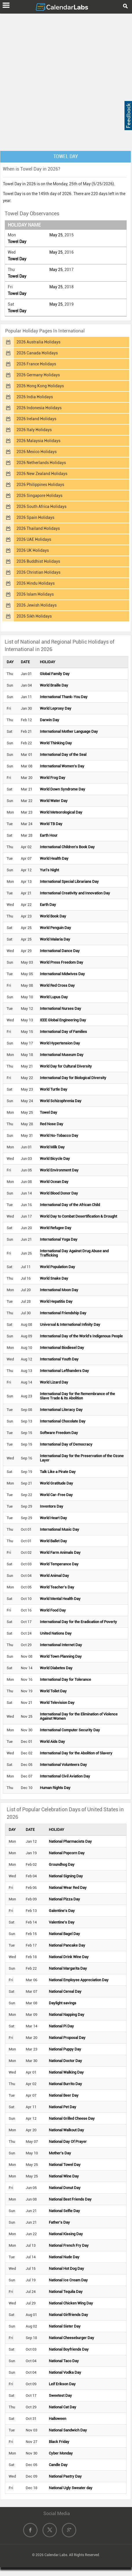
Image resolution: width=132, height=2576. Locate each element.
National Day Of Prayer (68, 2141)
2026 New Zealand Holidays (41, 473)
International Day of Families (63, 1031)
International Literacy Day (61, 1409)
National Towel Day (65, 2164)
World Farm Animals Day (60, 1552)
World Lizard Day (54, 1382)
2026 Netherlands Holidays (41, 462)
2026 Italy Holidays (34, 429)
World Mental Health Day (60, 1599)
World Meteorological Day (61, 812)
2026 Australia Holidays (38, 342)
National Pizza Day (64, 1899)
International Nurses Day (60, 1008)
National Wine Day (64, 2176)
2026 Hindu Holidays (35, 583)
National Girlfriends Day (68, 2315)
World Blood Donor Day (59, 1193)
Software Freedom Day (59, 1433)
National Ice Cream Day (68, 2280)
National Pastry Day (65, 2476)
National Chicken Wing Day (71, 2303)
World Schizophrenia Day (60, 1101)
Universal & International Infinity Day (70, 1324)
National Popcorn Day (67, 1853)
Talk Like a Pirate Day (58, 1472)
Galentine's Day (62, 1910)
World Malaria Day (55, 939)
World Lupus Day (54, 997)
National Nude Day (64, 2257)
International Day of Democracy (66, 1444)
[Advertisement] (66, 81)
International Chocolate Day (62, 1421)
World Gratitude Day (56, 1483)
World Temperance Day (59, 1564)
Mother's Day (60, 2153)
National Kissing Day (66, 2234)
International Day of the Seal (63, 754)
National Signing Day (66, 1876)
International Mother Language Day (69, 731)
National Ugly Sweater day (70, 2488)
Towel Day (17, 241)
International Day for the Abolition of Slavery (76, 1753)
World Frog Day (52, 777)
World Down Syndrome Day (62, 789)
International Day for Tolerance (65, 1679)
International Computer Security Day (70, 1730)
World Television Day (57, 1702)
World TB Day (51, 824)
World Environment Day (59, 1170)
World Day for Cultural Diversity (66, 1066)
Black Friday (59, 2441)
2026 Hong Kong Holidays (40, 386)
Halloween (57, 2418)
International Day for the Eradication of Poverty (78, 1622)
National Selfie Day (64, 2211)
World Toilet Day (53, 1691)
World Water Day (54, 801)
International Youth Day (59, 1359)
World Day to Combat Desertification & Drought (78, 1216)
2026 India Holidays (34, 397)
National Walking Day (66, 2072)
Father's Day (59, 2222)
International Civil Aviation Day (65, 1776)
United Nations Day (56, 1633)
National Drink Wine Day (69, 1957)
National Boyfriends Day (69, 2349)
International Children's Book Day (67, 847)
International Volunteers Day (63, 1764)
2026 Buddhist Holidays (38, 561)
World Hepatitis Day (56, 1301)
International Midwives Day (62, 974)
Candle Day (58, 2465)
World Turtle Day (53, 1089)
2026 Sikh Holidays (34, 616)
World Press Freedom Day (61, 962)
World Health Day (54, 858)
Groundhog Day (62, 1864)
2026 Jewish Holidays (36, 605)
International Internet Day (61, 1645)
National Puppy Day (65, 2049)
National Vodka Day (65, 2372)
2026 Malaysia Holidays (38, 440)
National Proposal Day (67, 2037)
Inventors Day (51, 1506)
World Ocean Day (54, 1181)
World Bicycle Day (55, 1158)
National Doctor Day (65, 2061)
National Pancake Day (67, 1945)
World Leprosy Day (55, 708)
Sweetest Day (60, 2395)
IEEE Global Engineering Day (63, 1020)
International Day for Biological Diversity (73, 1078)
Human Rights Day (55, 1788)
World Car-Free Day (56, 1495)
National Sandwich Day (68, 2430)
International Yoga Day (58, 1239)
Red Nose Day (51, 1124)
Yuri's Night (49, 870)
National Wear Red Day (68, 1887)
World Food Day (53, 1610)
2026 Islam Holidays (35, 594)
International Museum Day (61, 1055)
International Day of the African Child (70, 1205)
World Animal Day (54, 1575)
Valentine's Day (62, 1922)
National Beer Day (64, 2095)
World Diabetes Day (56, 1668)
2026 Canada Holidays (37, 353)
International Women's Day (62, 766)
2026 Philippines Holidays (40, 484)
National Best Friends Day (70, 2199)
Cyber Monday (61, 2453)
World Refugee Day (55, 1228)
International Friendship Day (63, 1313)
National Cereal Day (65, 1991)
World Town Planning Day (61, 1656)
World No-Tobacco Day (59, 1135)
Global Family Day (55, 674)
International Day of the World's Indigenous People (81, 1336)
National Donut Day (65, 2188)
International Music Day (59, 1529)
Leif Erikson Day (62, 2384)
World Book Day (53, 916)
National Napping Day (66, 2014)
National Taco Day (64, 2361)
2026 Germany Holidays (38, 375)
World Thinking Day (56, 743)
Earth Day (48, 904)
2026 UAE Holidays (33, 539)
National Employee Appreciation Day (79, 1980)
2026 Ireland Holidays (36, 418)
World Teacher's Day (57, 1587)
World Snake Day (54, 1278)
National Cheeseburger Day (71, 2338)
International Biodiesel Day (62, 1347)
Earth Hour (48, 835)
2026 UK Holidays (32, 550)
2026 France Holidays (36, 364)
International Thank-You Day (64, 697)
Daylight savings (62, 2003)
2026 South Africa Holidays (41, 506)
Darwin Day (49, 720)
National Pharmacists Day (70, 1841)
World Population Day (57, 1267)
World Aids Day (52, 1741)
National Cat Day (62, 2407)
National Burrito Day (65, 2084)
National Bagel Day (64, 1934)
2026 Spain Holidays (35, 517)
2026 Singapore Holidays (39, 495)
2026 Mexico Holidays (36, 451)
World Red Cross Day (57, 985)
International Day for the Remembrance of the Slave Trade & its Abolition (77, 1396)
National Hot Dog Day (66, 2268)
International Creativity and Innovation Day (75, 893)
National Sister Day (65, 2326)
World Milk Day (52, 1147)
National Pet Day (62, 2107)
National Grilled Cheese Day (72, 2118)
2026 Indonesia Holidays (39, 407)
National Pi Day (61, 2026)
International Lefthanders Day (64, 1371)
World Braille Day (54, 685)
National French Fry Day (69, 2245)
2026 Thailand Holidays (38, 528)
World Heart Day (53, 1518)
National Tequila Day (66, 2291)
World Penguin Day (55, 928)
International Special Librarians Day (69, 881)
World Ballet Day (53, 1541)
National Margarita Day (68, 1968)
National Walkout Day (66, 2130)
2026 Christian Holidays (38, 572)
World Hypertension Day (60, 1043)
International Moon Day (59, 1290)
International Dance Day (60, 951)
